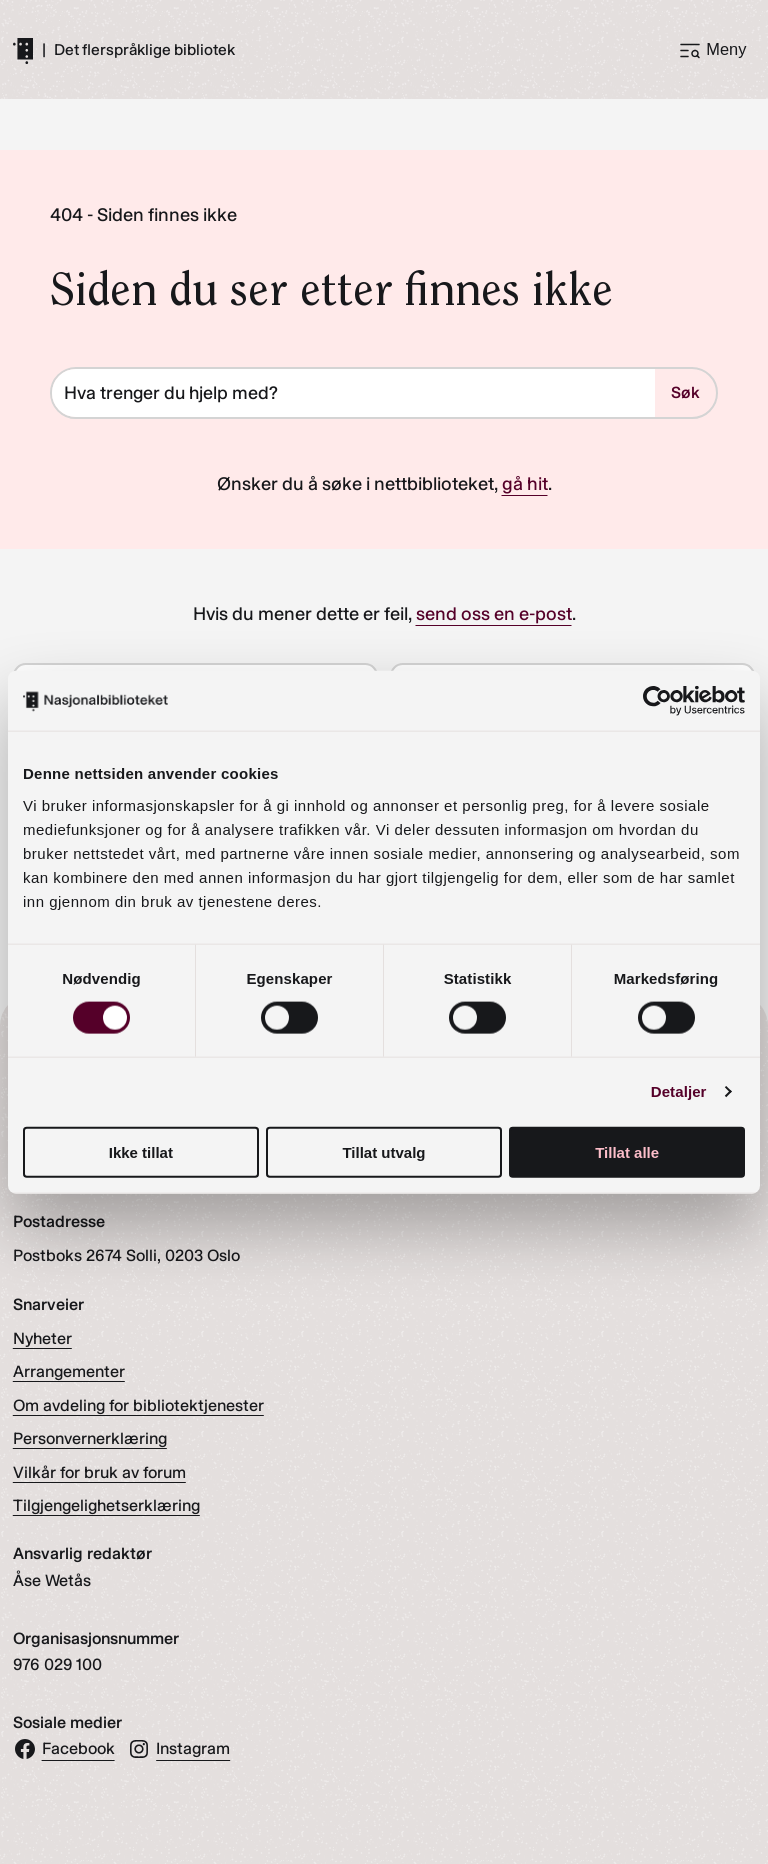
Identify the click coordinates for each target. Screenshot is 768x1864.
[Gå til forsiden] (23, 50)
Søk (685, 393)
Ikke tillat (141, 1151)
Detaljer (679, 1091)
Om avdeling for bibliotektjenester (138, 1405)
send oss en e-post (494, 614)
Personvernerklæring (90, 1439)
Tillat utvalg (383, 1151)
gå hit (525, 484)
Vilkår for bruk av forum (99, 1472)
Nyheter (42, 1338)
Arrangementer (69, 1372)
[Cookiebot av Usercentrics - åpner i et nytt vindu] (657, 701)
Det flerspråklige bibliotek (144, 50)
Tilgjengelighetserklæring (106, 1505)
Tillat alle (627, 1151)
